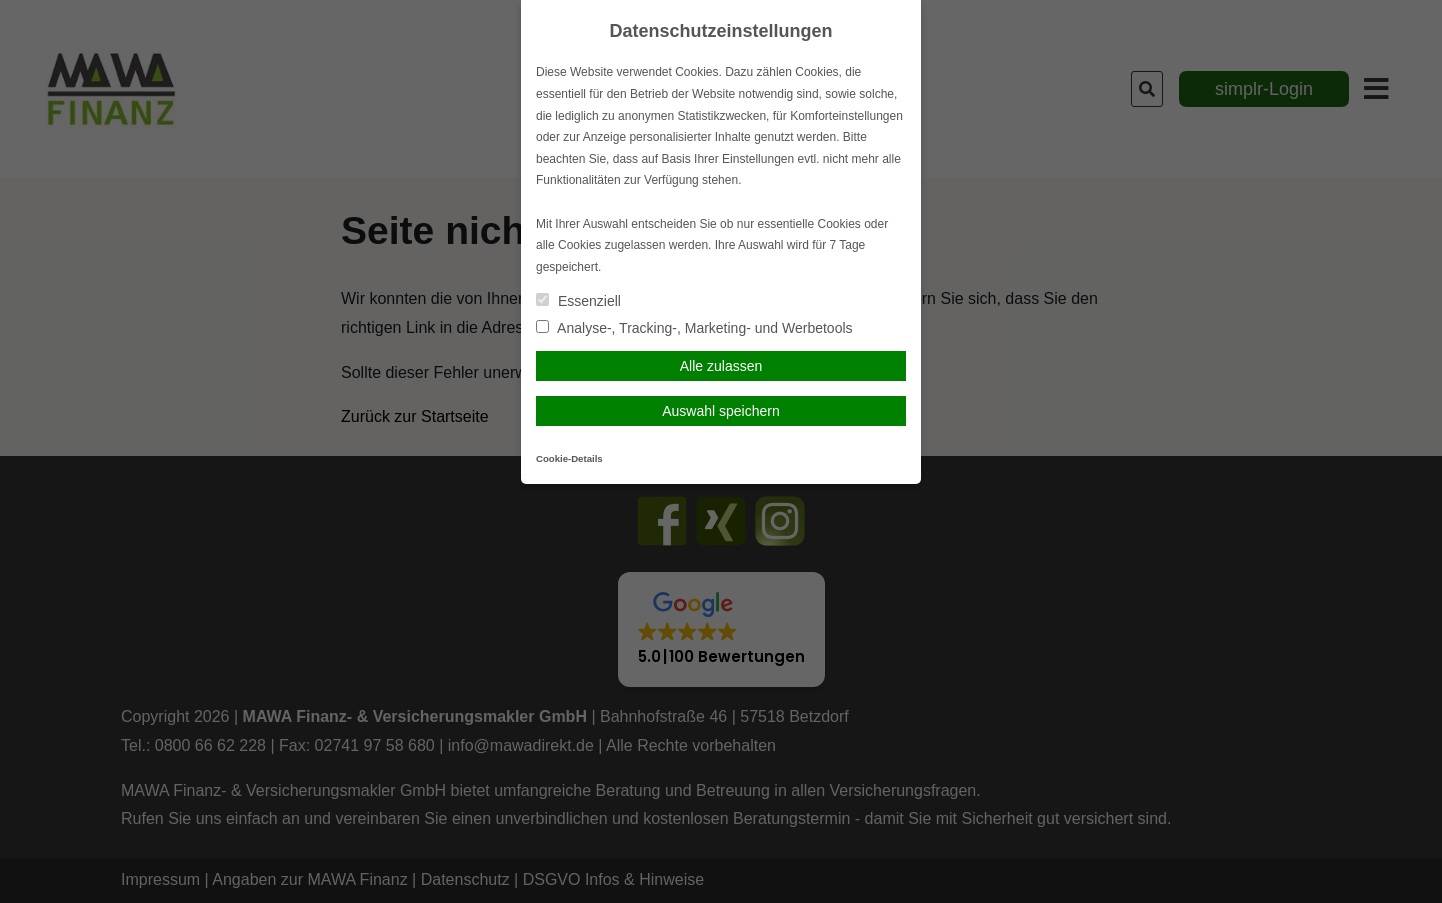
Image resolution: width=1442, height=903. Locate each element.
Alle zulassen (721, 366)
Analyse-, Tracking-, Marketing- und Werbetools (694, 328)
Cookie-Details (569, 458)
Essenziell (578, 301)
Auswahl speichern (721, 411)
